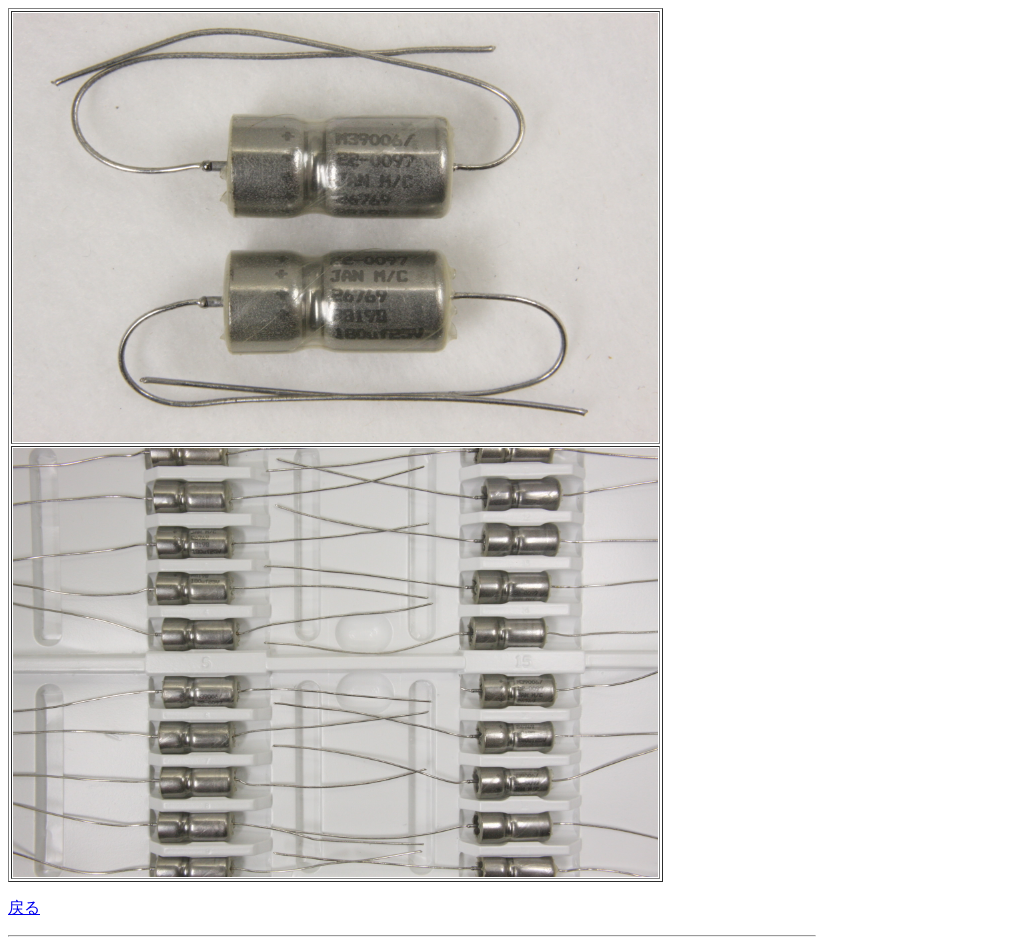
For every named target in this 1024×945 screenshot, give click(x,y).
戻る (24, 907)
